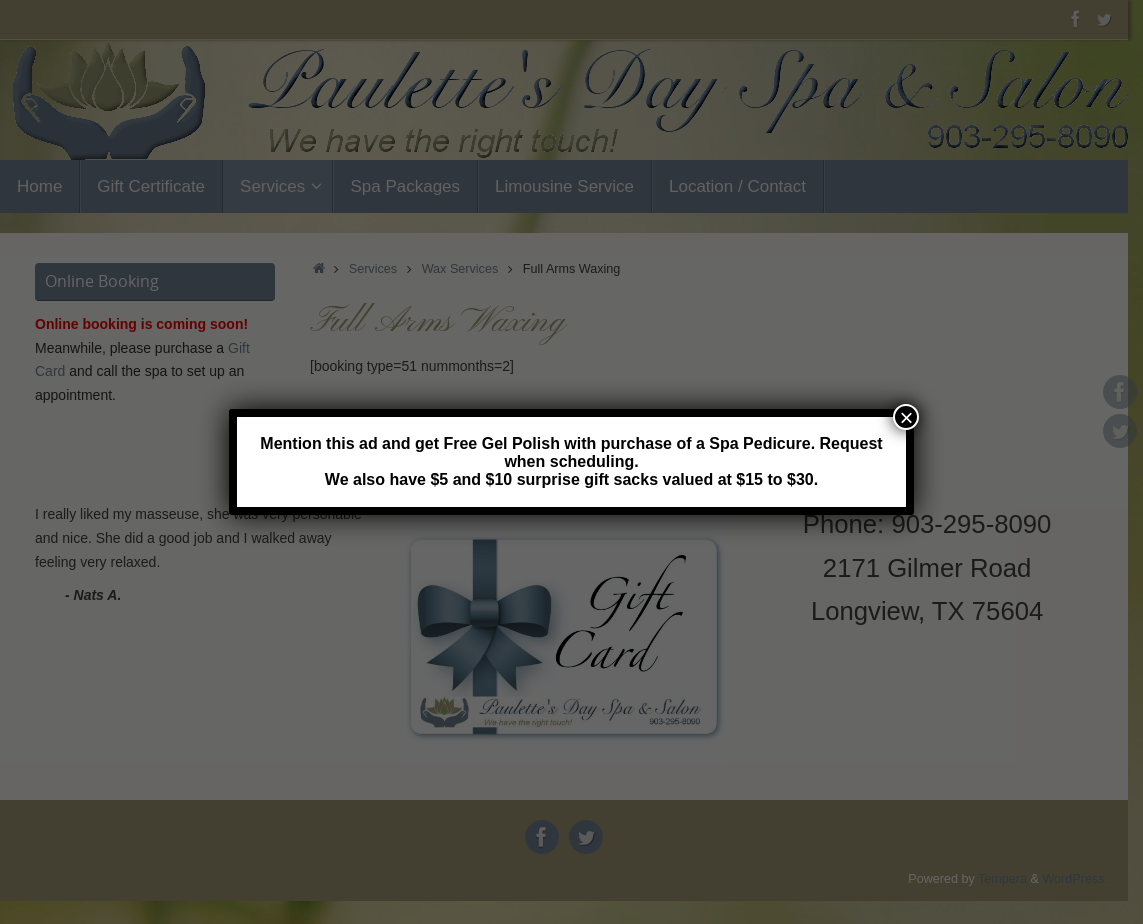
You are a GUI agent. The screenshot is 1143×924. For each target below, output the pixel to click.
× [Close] (906, 417)
